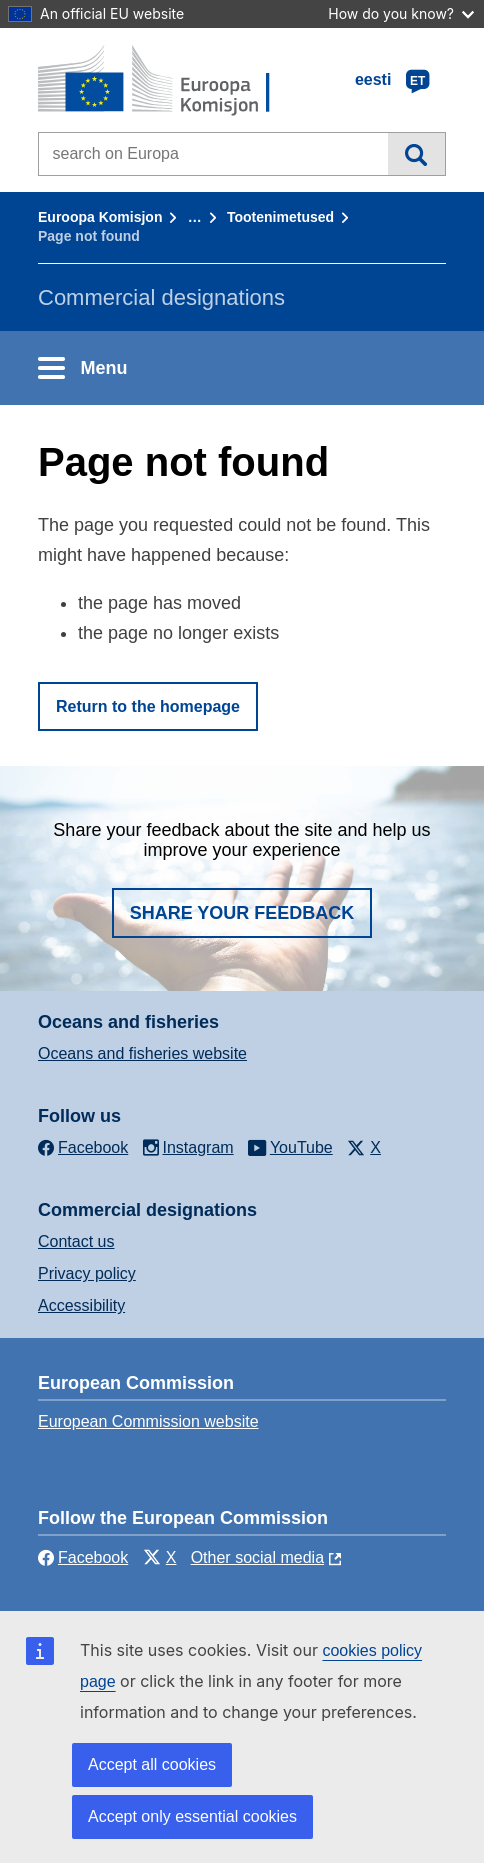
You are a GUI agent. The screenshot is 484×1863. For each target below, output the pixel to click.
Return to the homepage (148, 706)
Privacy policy (87, 1273)
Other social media (257, 1557)
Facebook (83, 1557)
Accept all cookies (152, 1764)
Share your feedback (242, 913)
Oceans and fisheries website (142, 1053)
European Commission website (148, 1421)
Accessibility (81, 1305)
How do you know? (401, 13)
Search (416, 154)
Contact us (76, 1241)
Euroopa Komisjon (100, 217)
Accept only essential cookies (192, 1816)
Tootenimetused (280, 217)
